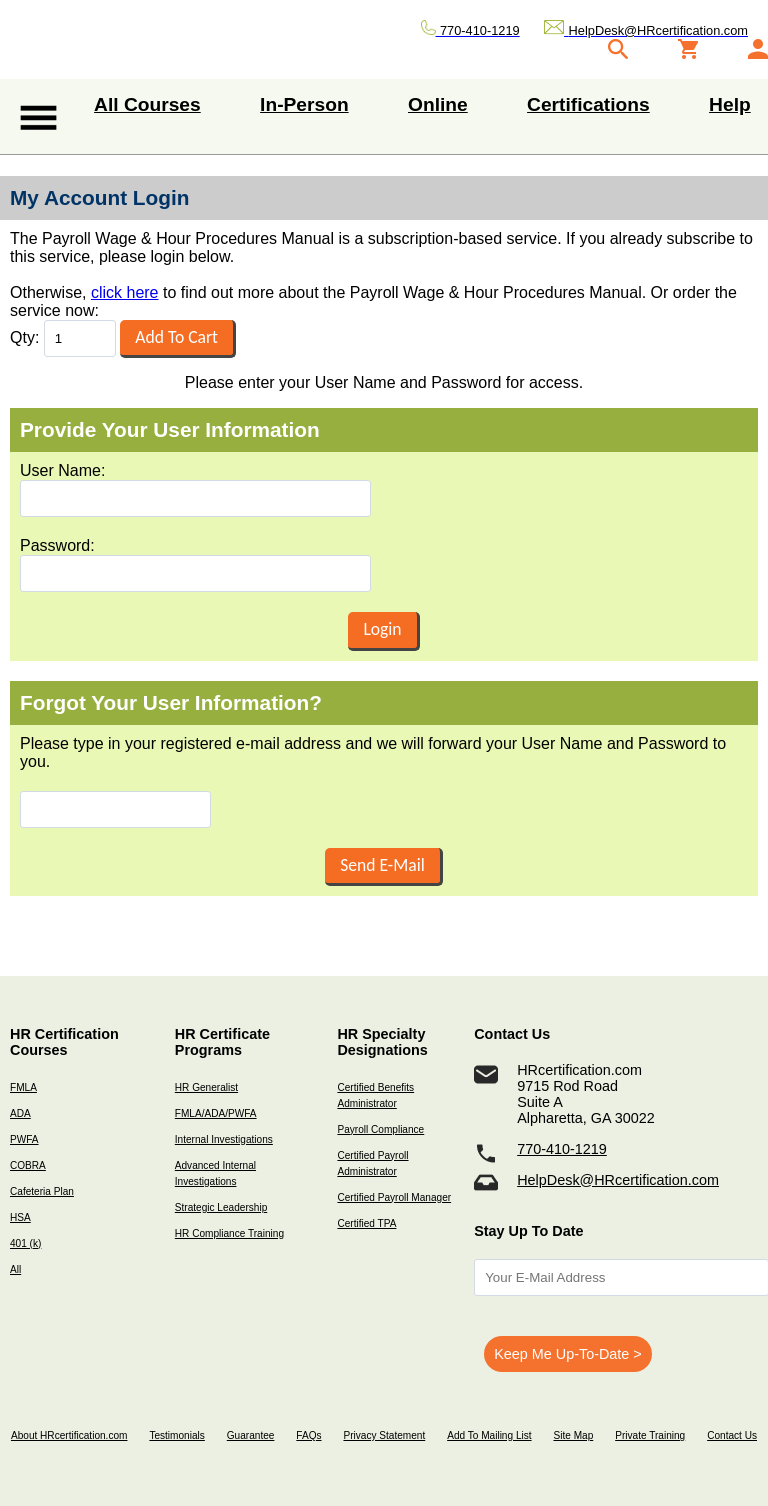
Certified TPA (366, 1223)
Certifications (588, 104)
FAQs (308, 1435)
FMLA (23, 1087)
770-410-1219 (562, 1149)
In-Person (304, 104)
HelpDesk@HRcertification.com (618, 1180)
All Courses (147, 104)
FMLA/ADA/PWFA (216, 1113)
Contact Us (732, 1435)
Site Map (573, 1435)
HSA (20, 1217)
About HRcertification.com (69, 1435)
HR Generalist (206, 1087)
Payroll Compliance (380, 1129)
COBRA (28, 1165)
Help (730, 104)
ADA (20, 1113)
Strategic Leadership (221, 1207)
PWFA (24, 1139)
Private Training (650, 1435)
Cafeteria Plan (42, 1191)
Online (438, 104)
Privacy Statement (384, 1435)
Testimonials (176, 1435)
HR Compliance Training (229, 1233)
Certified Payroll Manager (394, 1197)
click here (125, 292)
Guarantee (251, 1435)
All (15, 1269)
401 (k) (25, 1243)
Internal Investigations (224, 1139)
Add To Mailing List (489, 1435)
